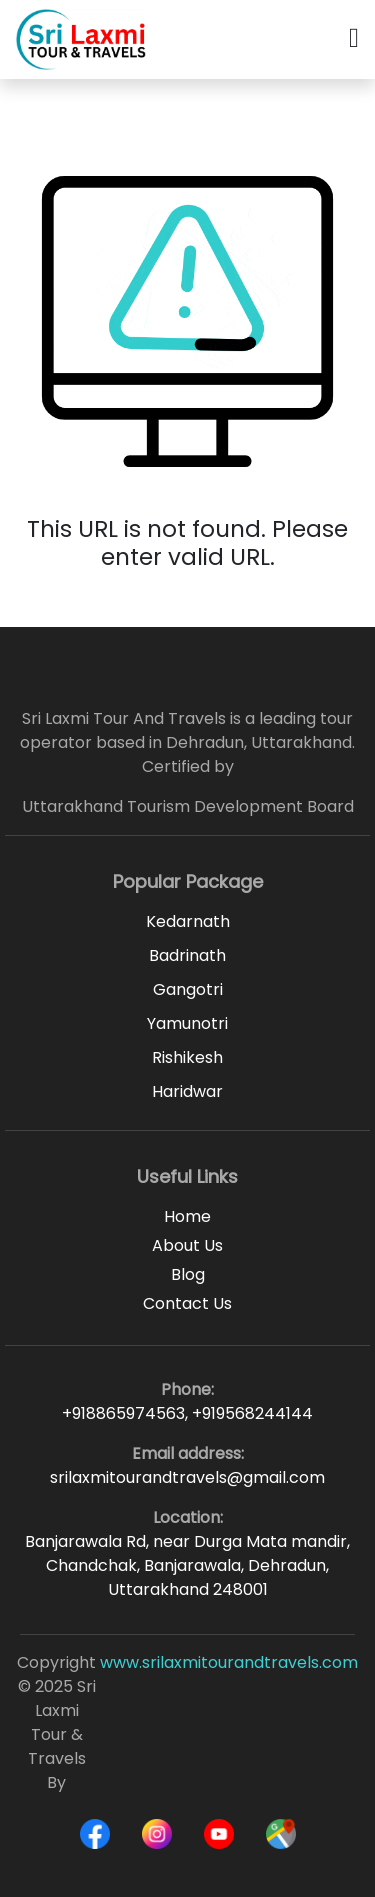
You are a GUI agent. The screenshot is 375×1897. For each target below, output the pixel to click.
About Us (187, 1245)
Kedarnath (188, 921)
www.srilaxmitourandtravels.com (229, 1662)
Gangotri (188, 989)
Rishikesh (187, 1057)
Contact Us (187, 1303)
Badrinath (187, 955)
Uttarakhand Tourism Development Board (188, 806)
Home (187, 1216)
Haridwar (187, 1091)
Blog (188, 1274)
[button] (354, 39)
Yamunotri (187, 1023)
